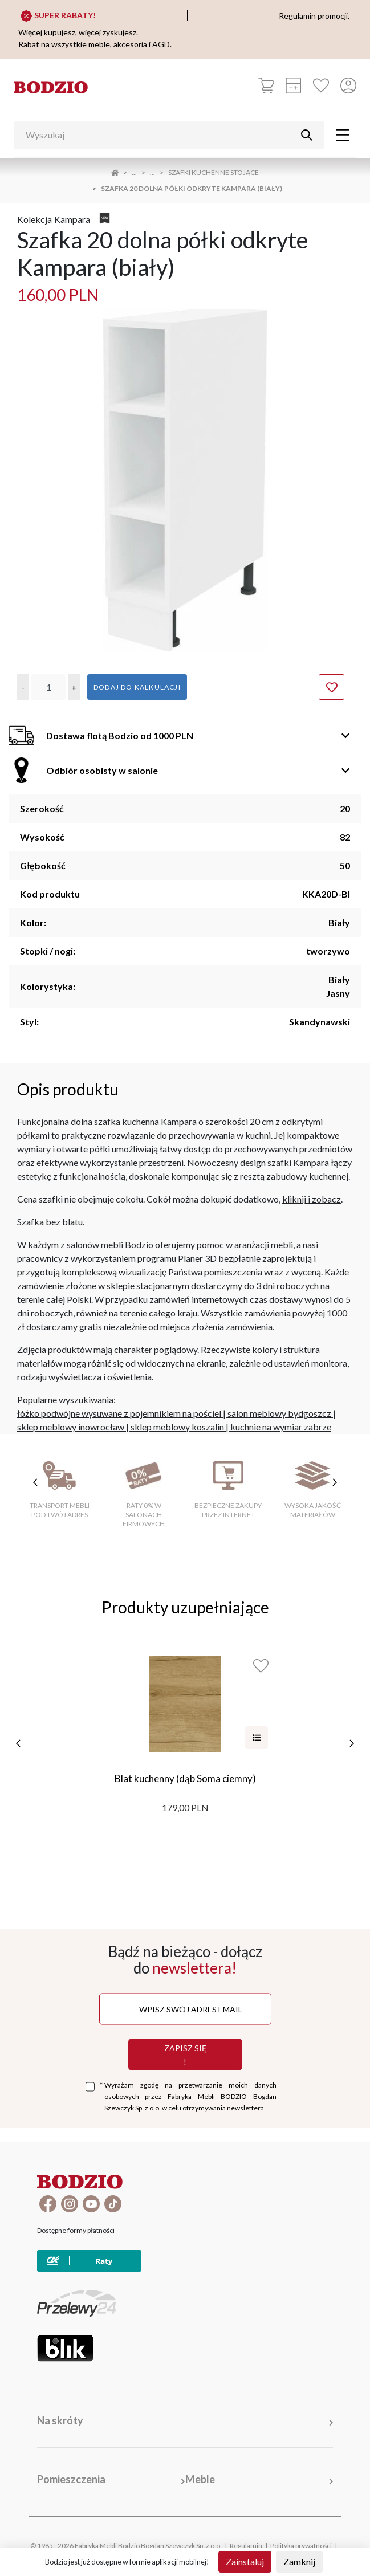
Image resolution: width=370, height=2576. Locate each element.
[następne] (351, 1743)
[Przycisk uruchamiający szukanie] (306, 135)
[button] (23, 687)
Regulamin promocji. (314, 16)
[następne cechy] (334, 1482)
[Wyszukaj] (160, 135)
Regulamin (246, 2545)
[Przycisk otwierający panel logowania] (348, 85)
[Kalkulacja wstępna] (294, 85)
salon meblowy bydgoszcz (279, 1413)
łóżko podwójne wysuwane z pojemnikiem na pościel (119, 1413)
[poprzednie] (18, 1743)
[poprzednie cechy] (35, 1482)
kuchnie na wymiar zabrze (280, 1426)
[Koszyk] (266, 85)
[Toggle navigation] (342, 135)
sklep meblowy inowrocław (70, 1426)
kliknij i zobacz (311, 1198)
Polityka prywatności (301, 2545)
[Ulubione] (321, 85)
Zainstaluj (245, 2561)
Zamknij (299, 2561)
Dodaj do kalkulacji (137, 687)
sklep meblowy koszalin (177, 1426)
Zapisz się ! (185, 2054)
